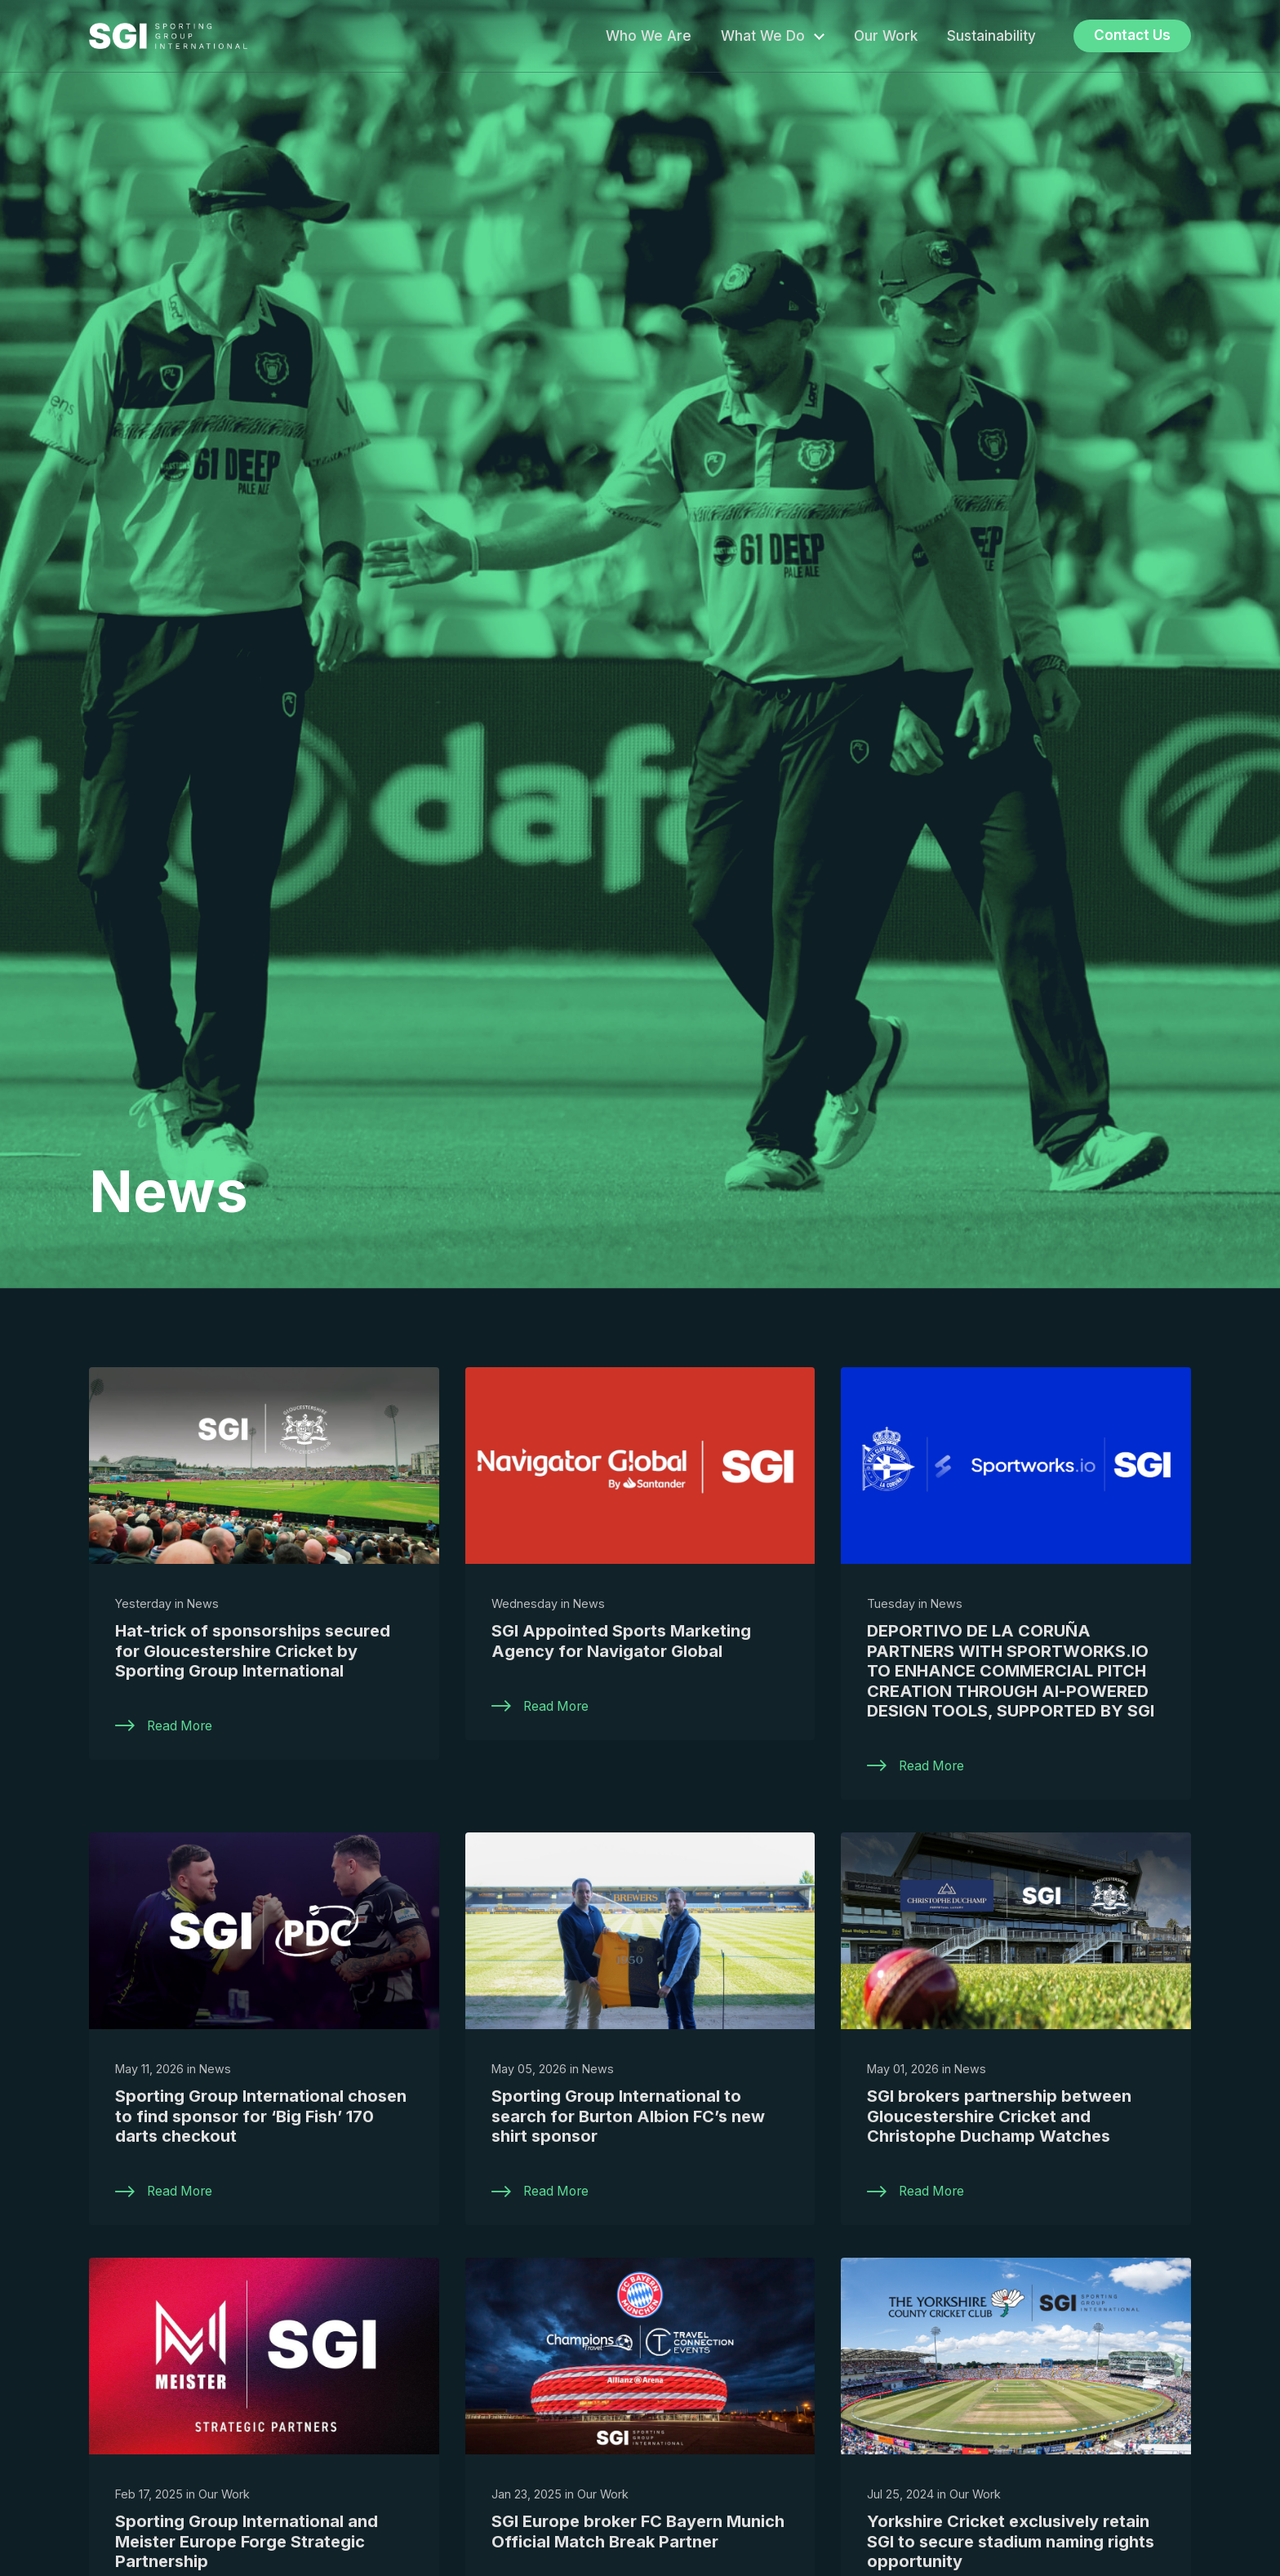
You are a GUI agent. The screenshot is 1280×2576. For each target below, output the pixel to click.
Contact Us (1132, 35)
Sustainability (991, 36)
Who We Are (648, 36)
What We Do (763, 36)
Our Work (886, 36)
